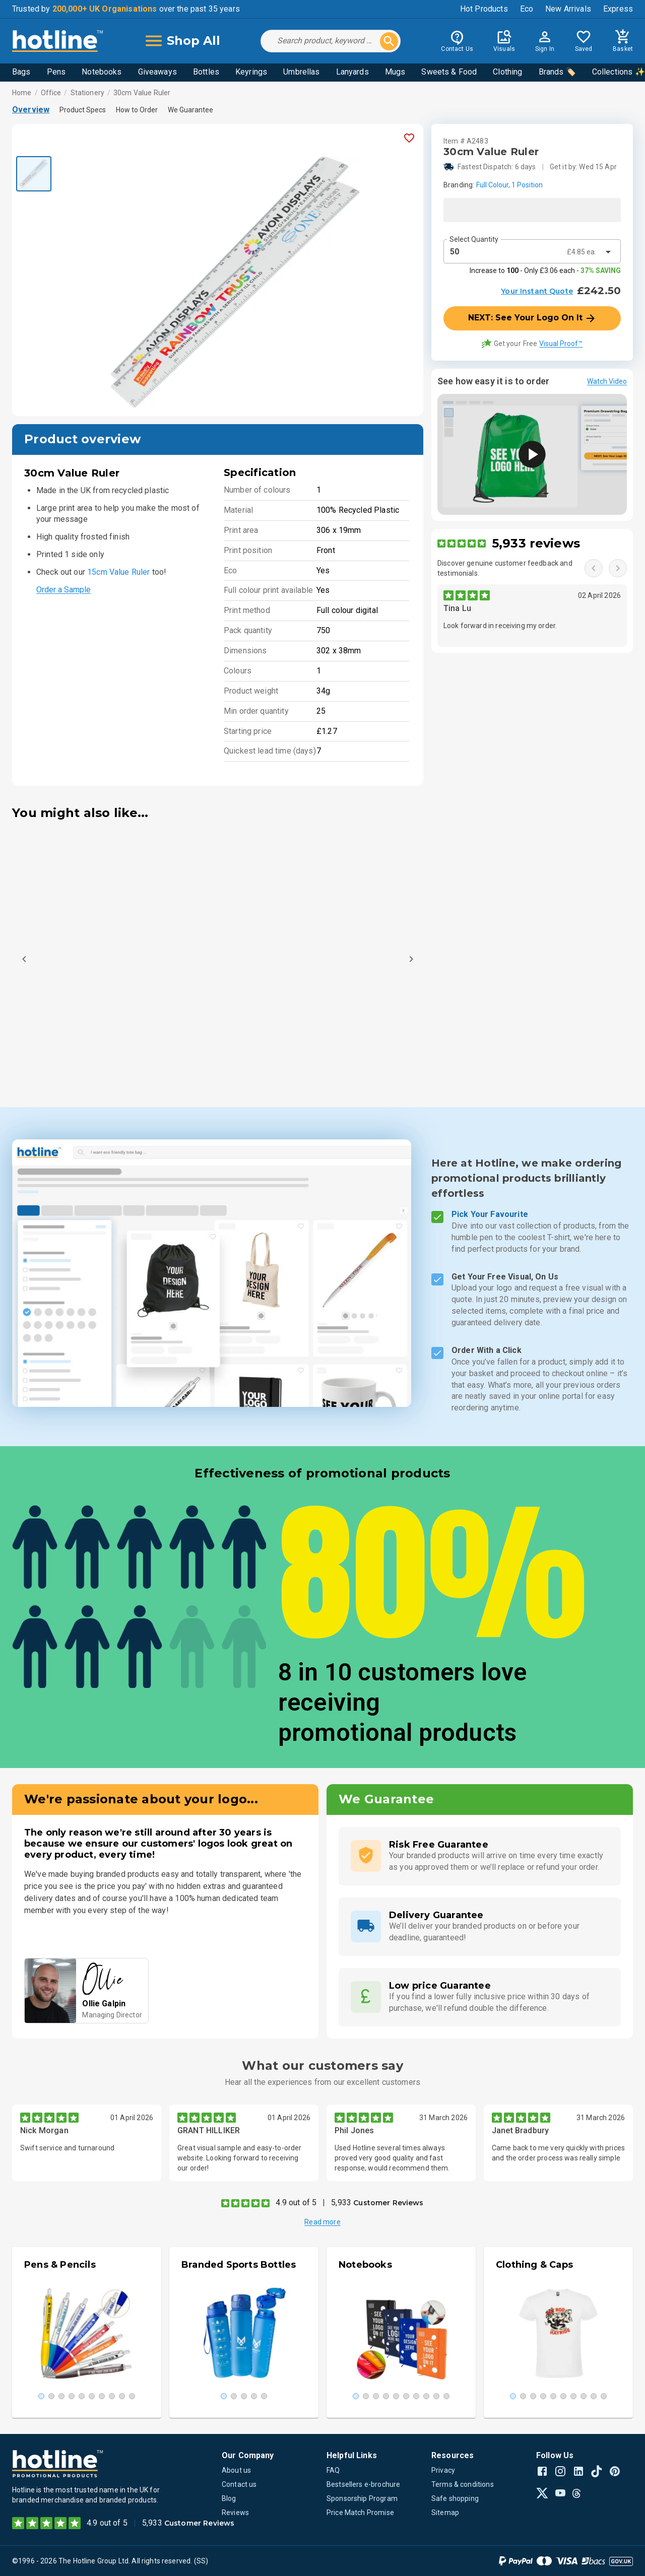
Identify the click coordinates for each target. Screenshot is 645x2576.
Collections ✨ (618, 72)
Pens (56, 72)
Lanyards (352, 72)
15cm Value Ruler (118, 572)
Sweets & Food (449, 72)
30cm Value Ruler (141, 93)
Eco (526, 9)
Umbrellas (301, 72)
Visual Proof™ (561, 344)
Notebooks (101, 72)
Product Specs (82, 110)
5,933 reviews (536, 543)
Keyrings (251, 72)
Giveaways (157, 72)
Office (51, 93)
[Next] (411, 959)
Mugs (395, 72)
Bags (21, 72)
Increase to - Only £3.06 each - (545, 270)
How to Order (137, 110)
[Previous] (24, 959)
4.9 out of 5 (296, 2202)
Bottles (206, 72)
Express (618, 9)
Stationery (87, 93)
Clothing (507, 72)
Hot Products (484, 9)
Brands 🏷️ (557, 72)
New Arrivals (568, 9)
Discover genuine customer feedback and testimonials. (504, 568)
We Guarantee (190, 110)
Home (22, 93)
